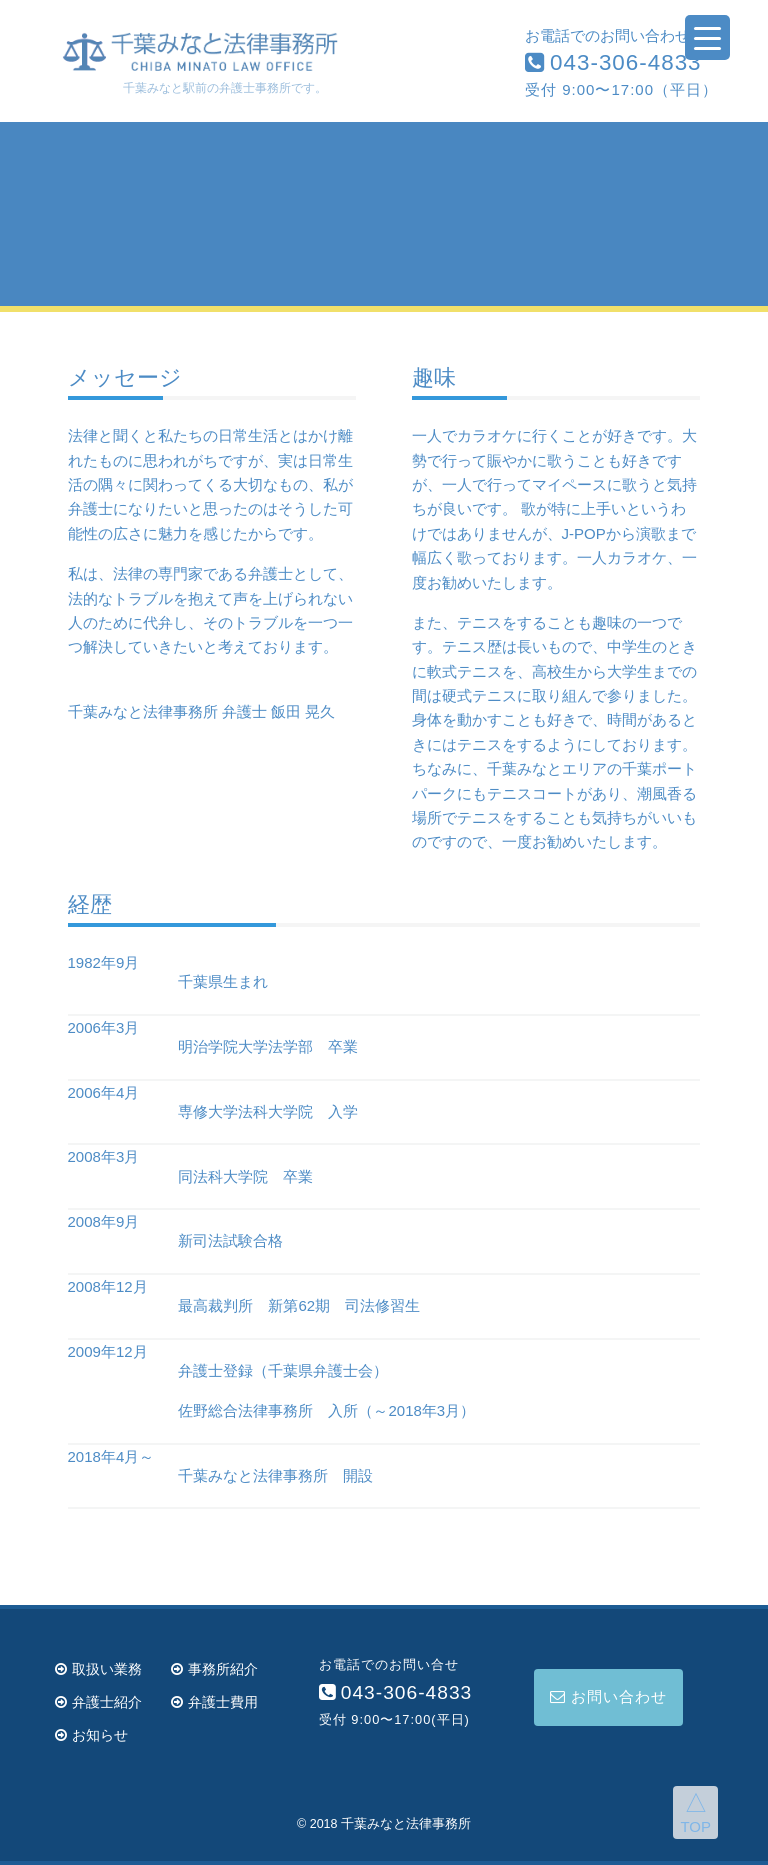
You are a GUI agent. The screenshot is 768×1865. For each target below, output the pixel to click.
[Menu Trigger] (707, 37)
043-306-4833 (613, 62)
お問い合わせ (608, 1696)
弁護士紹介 (98, 1702)
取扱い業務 (98, 1669)
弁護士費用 (214, 1702)
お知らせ (91, 1735)
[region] (384, 214)
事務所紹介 (214, 1669)
